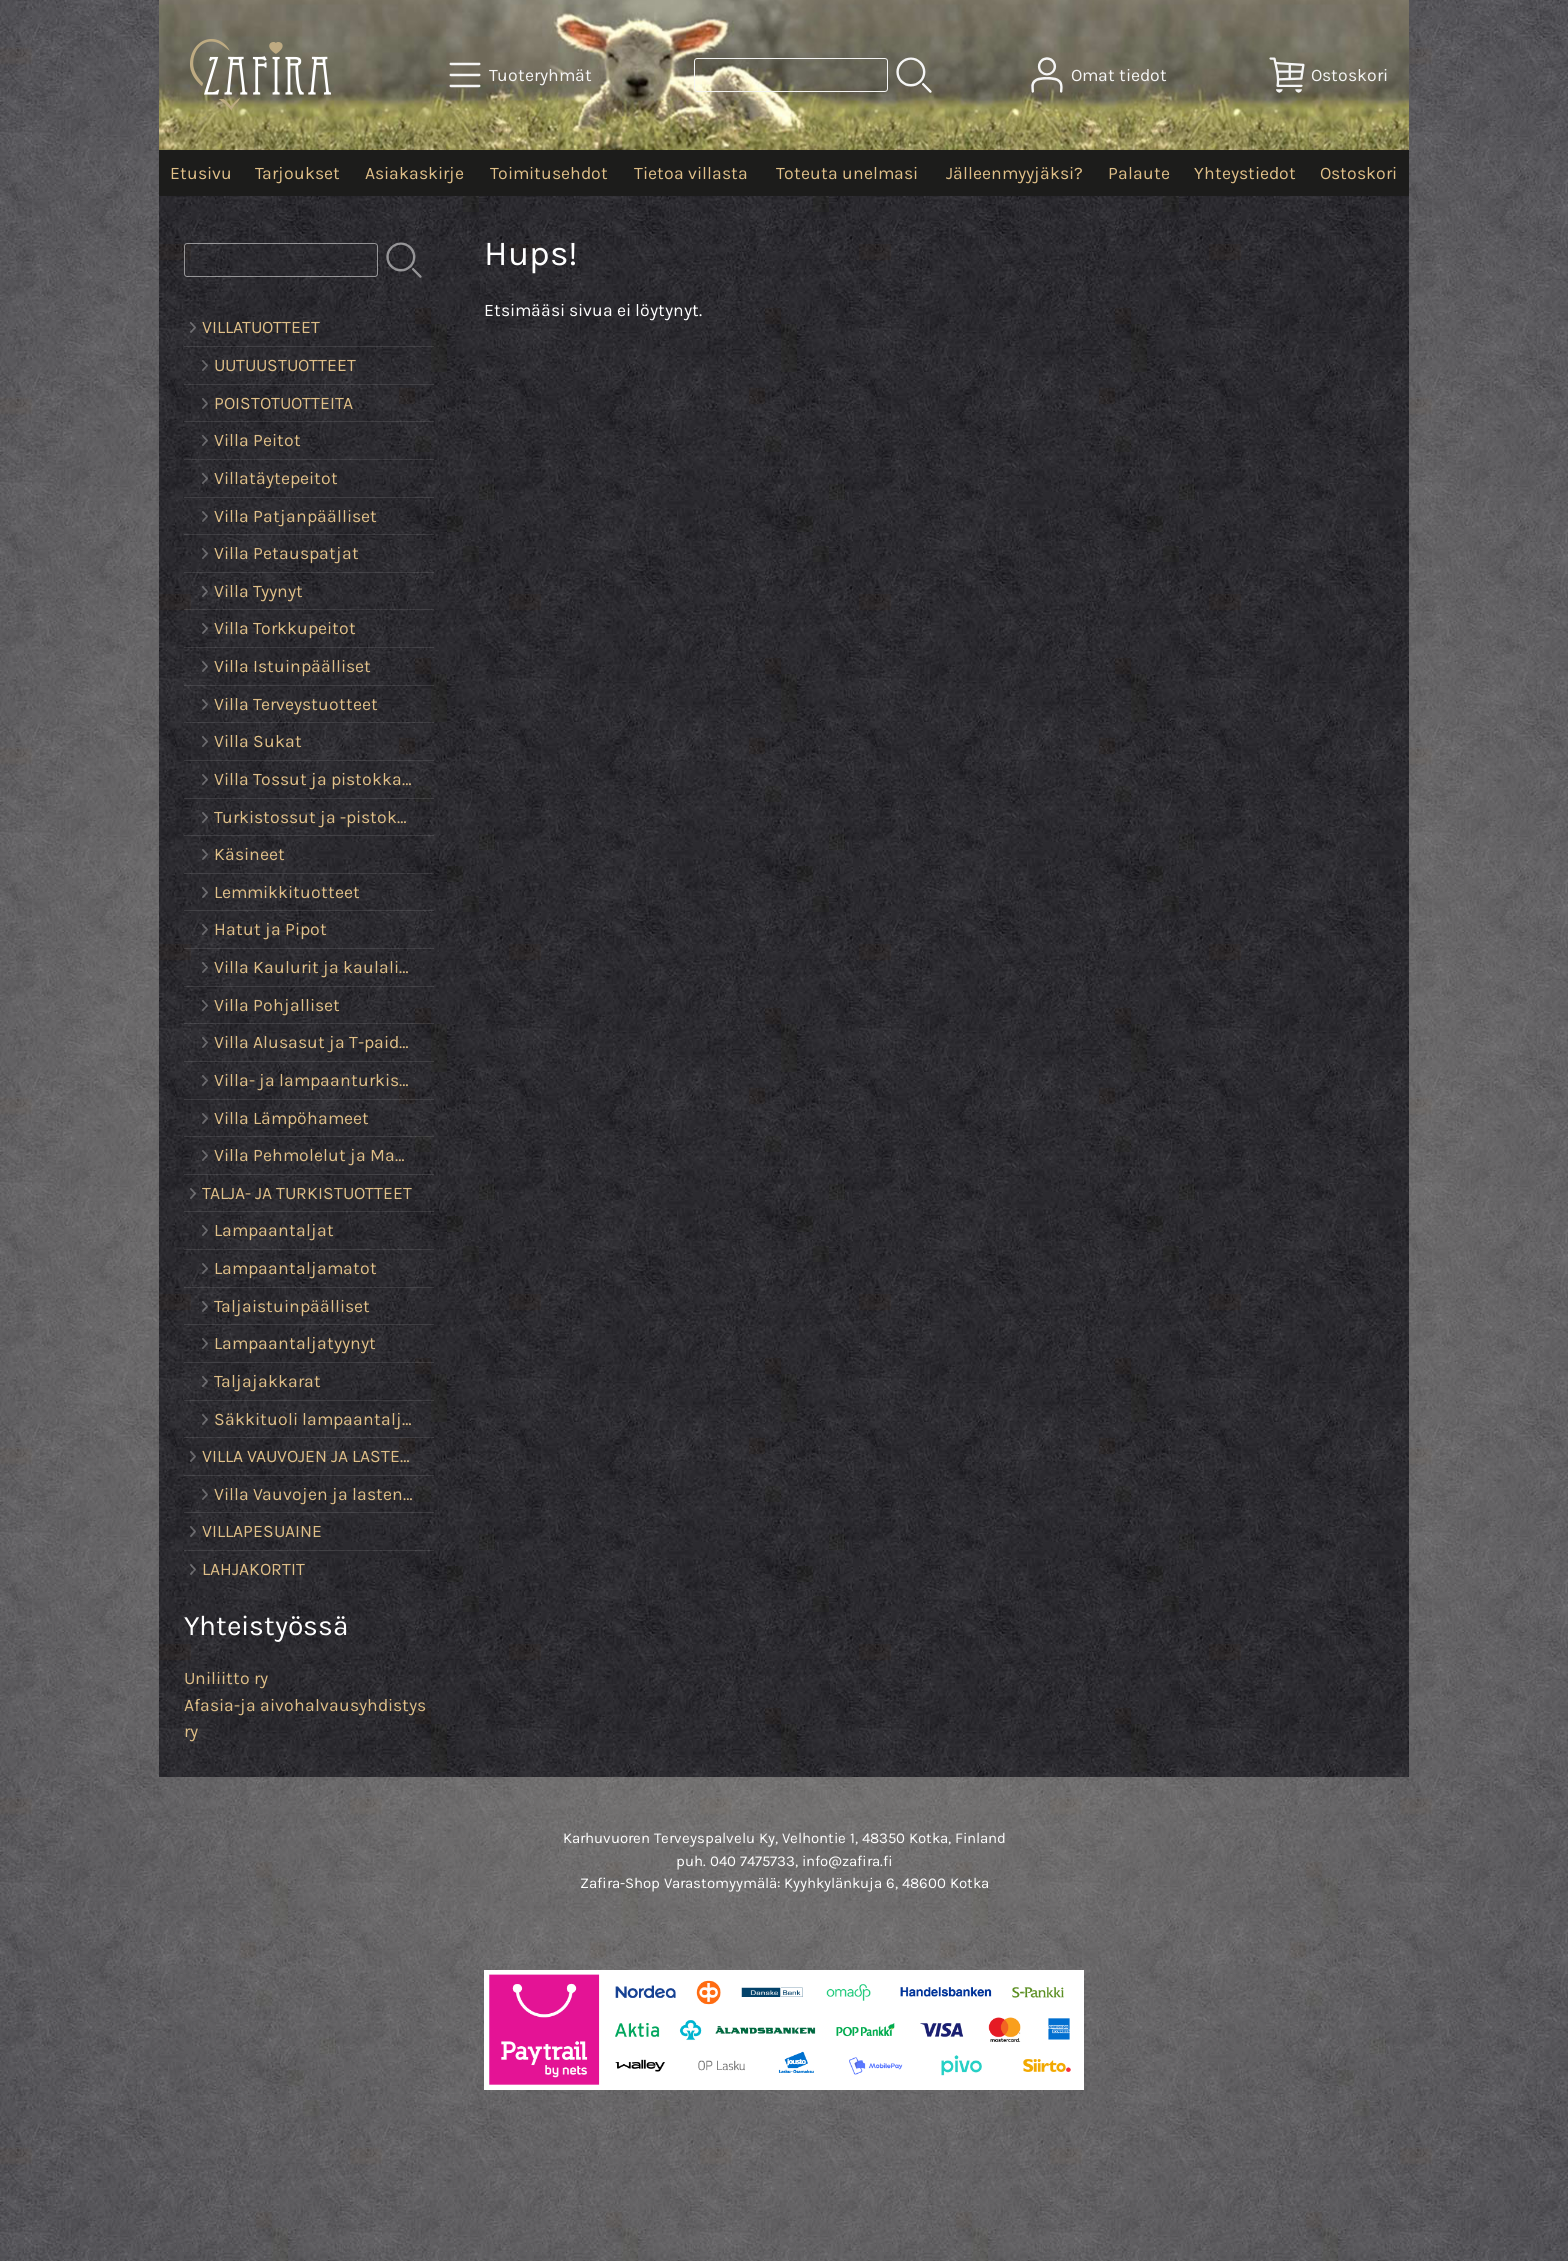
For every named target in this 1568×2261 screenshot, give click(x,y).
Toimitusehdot (549, 173)
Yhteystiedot (1245, 173)
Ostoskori (1358, 173)
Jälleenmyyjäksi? (1014, 173)
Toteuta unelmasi (847, 173)
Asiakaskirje (414, 173)
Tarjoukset (297, 173)
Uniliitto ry (226, 1678)
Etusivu (201, 173)
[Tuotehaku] (791, 75)
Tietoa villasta (691, 173)
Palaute (1139, 173)
